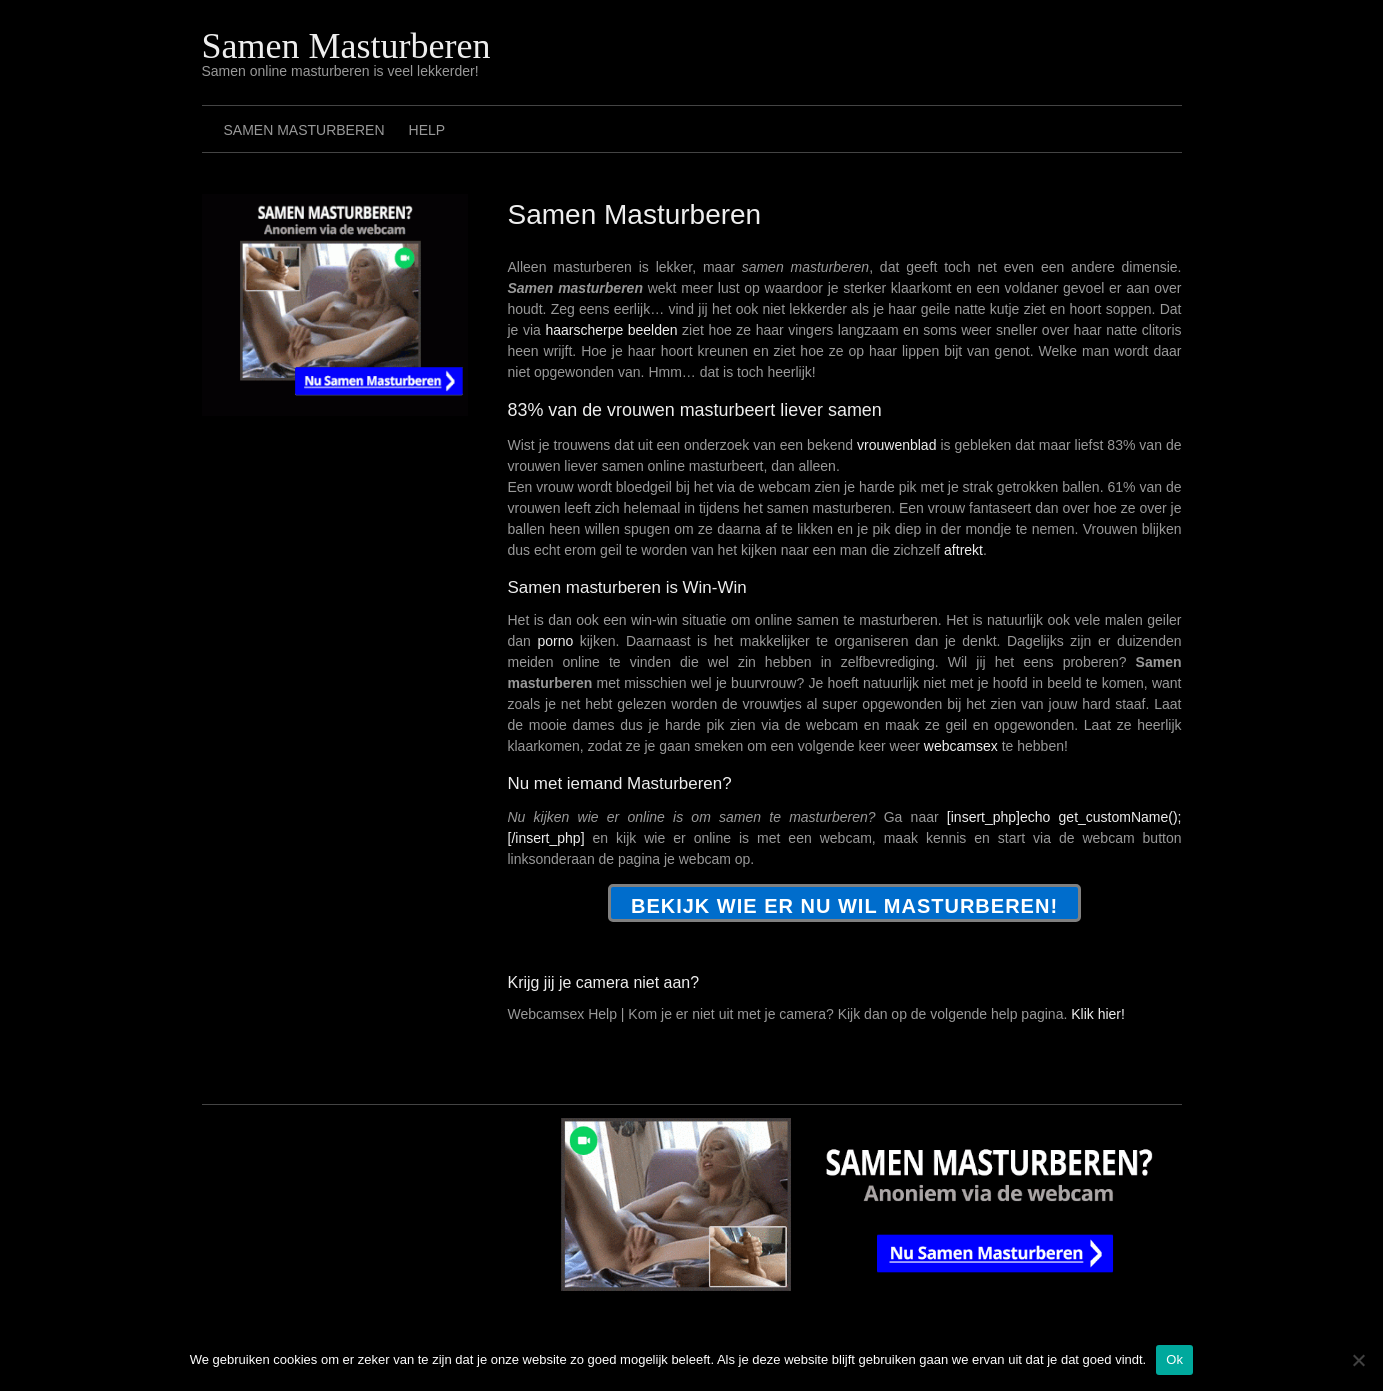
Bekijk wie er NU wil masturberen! (844, 906)
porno (555, 641)
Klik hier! (1098, 1014)
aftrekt (963, 550)
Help (427, 130)
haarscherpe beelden (611, 330)
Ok (1174, 1359)
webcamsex (961, 746)
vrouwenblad (896, 445)
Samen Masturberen (346, 46)
